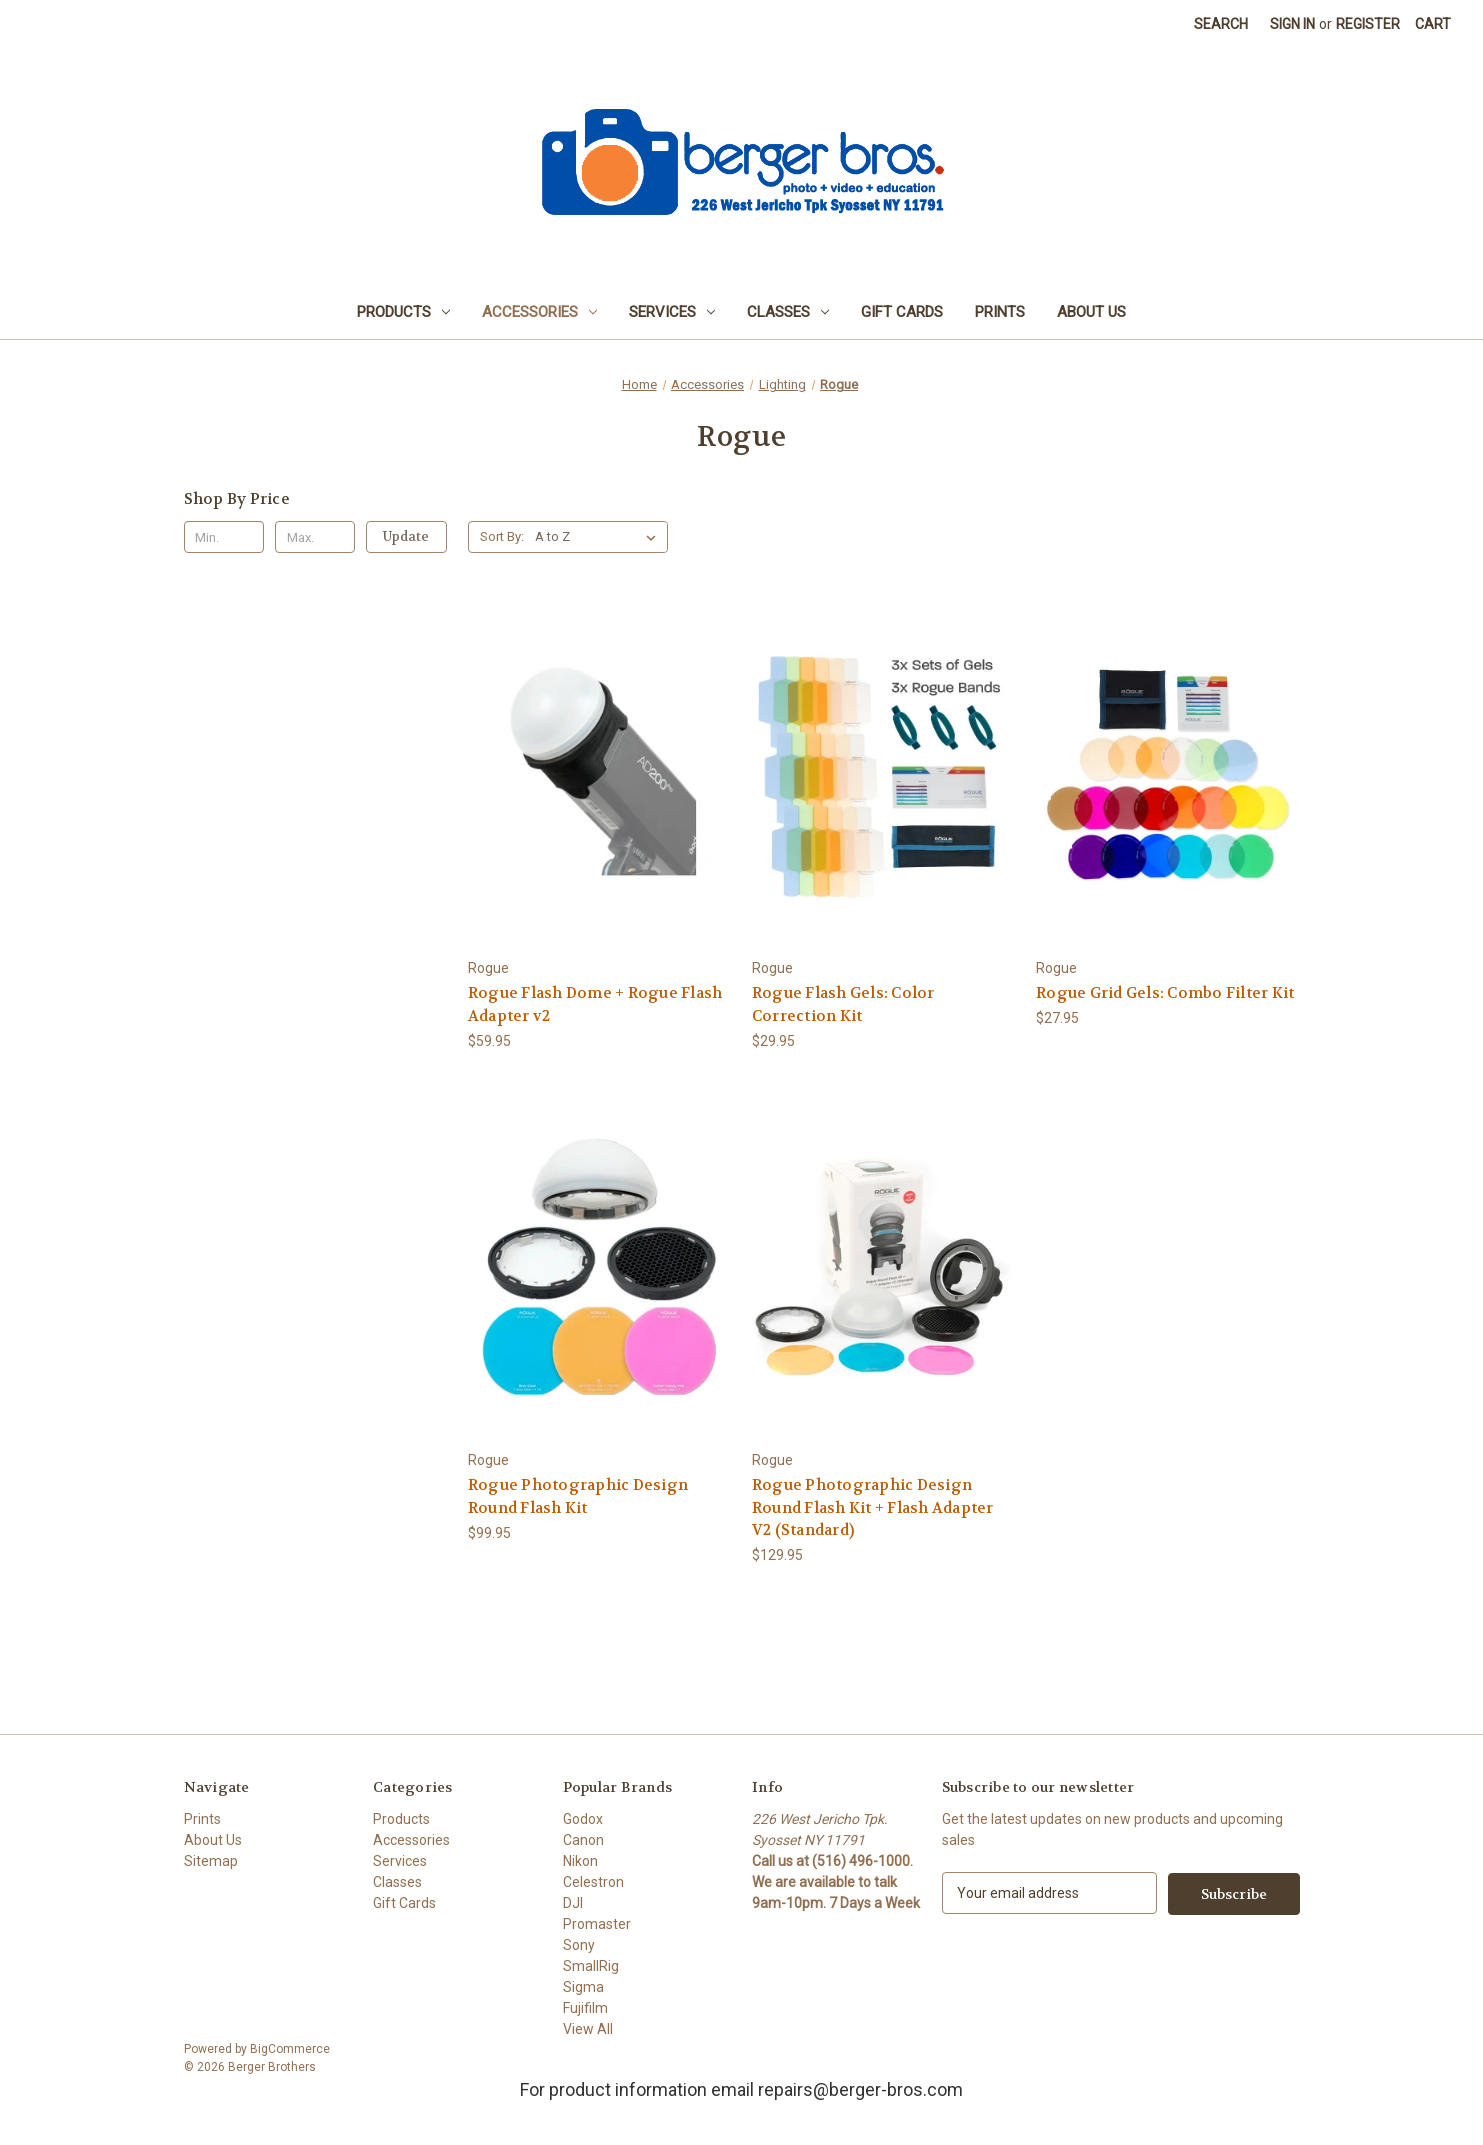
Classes (788, 312)
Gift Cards (902, 312)
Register (1368, 24)
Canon (583, 1840)
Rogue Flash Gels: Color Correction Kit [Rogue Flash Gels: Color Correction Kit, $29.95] (843, 1004)
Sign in (1292, 24)
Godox (583, 1819)
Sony (579, 1945)
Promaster (597, 1924)
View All (588, 2029)
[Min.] (224, 537)
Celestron (593, 1882)
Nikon (580, 1861)
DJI (573, 1903)
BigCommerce (290, 2049)
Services (672, 312)
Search (1221, 24)
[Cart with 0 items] (1433, 24)
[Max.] (315, 537)
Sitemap (211, 1861)
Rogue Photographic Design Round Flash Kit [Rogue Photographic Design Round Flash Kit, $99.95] (578, 1496)
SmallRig (591, 1966)
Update (406, 536)
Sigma (583, 1987)
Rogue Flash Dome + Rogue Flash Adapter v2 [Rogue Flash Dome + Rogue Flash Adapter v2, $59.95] (595, 1004)
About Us (1091, 312)
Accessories (539, 312)
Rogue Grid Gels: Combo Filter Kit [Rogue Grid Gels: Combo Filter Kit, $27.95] (1165, 993)
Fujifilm (585, 2008)
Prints (1000, 312)
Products (403, 312)
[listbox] (599, 537)
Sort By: (502, 536)
